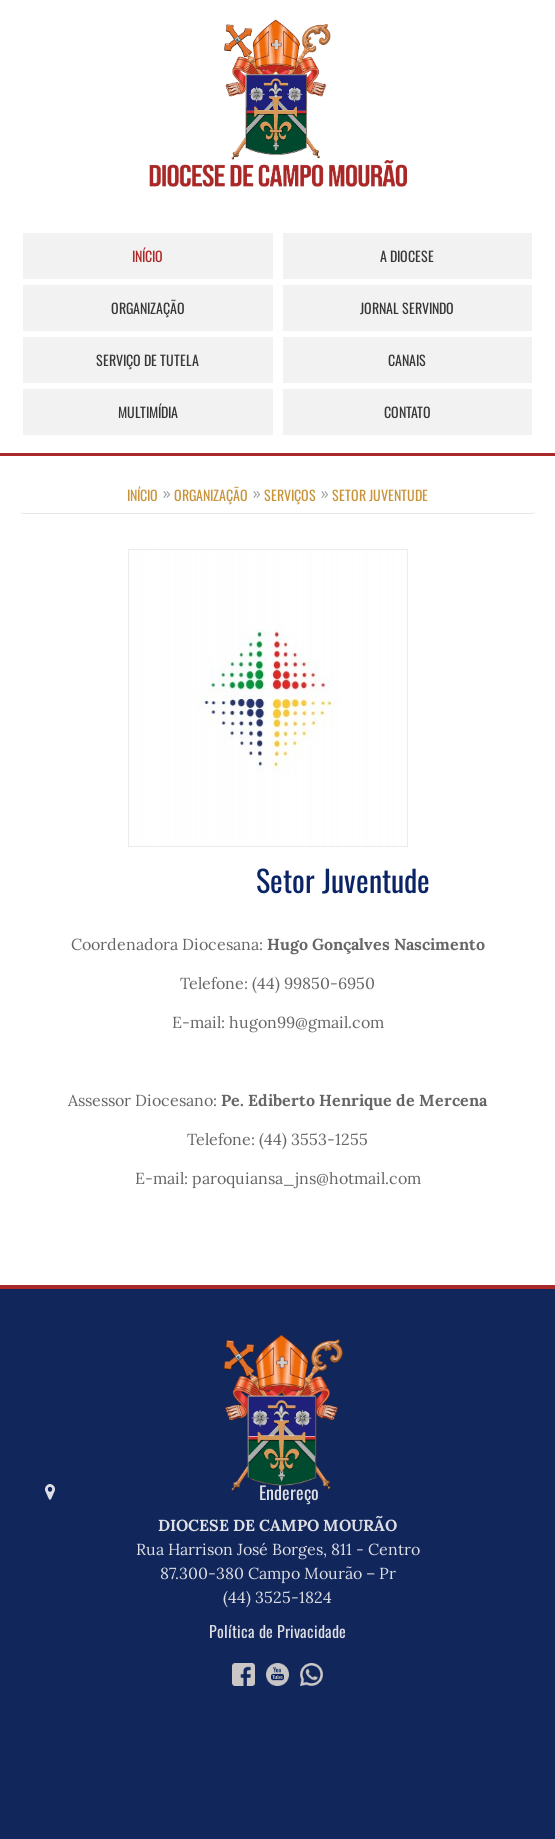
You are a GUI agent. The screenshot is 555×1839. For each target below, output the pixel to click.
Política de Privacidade (277, 1631)
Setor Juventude (380, 494)
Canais (407, 359)
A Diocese (407, 255)
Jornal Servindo (407, 307)
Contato (407, 411)
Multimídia (148, 411)
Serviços (290, 494)
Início (147, 255)
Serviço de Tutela (147, 359)
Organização (148, 307)
